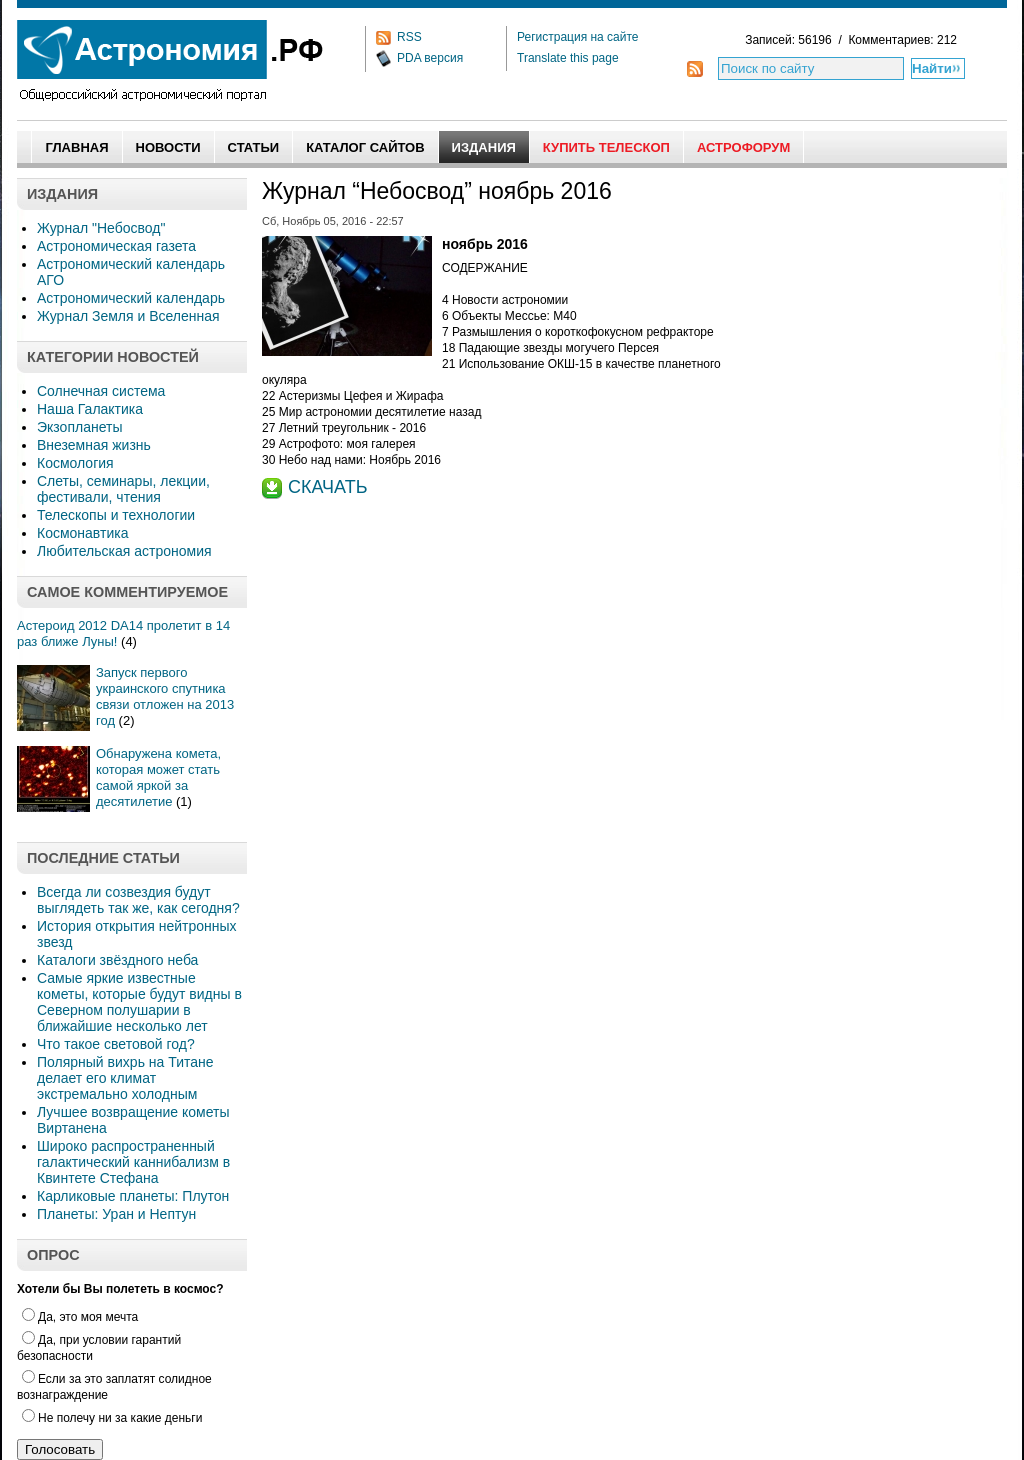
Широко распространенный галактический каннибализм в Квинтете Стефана (133, 1162)
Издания (484, 147)
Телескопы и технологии (116, 515)
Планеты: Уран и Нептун (116, 1214)
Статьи (254, 147)
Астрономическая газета (116, 246)
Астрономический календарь (131, 298)
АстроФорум (743, 147)
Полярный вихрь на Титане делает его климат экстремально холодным (125, 1078)
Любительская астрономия (124, 551)
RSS (409, 37)
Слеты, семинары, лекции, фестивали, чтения (123, 489)
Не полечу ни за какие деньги (112, 1418)
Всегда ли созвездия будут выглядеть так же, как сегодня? (138, 900)
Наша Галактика (90, 409)
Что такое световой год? (116, 1044)
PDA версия (430, 58)
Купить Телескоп (606, 147)
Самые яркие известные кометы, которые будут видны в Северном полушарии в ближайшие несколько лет (139, 1002)
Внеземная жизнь (94, 445)
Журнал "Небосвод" (101, 228)
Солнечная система (101, 391)
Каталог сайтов (365, 147)
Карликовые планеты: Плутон (133, 1196)
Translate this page (568, 58)
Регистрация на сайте (578, 37)
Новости (168, 147)
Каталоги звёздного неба (117, 960)
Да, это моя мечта (80, 1317)
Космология (75, 463)
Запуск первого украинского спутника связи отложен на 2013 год (165, 696)
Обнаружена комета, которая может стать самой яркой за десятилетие (158, 777)
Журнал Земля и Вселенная (128, 316)
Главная (76, 147)
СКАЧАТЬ (328, 487)
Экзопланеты (79, 427)
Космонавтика (82, 533)
